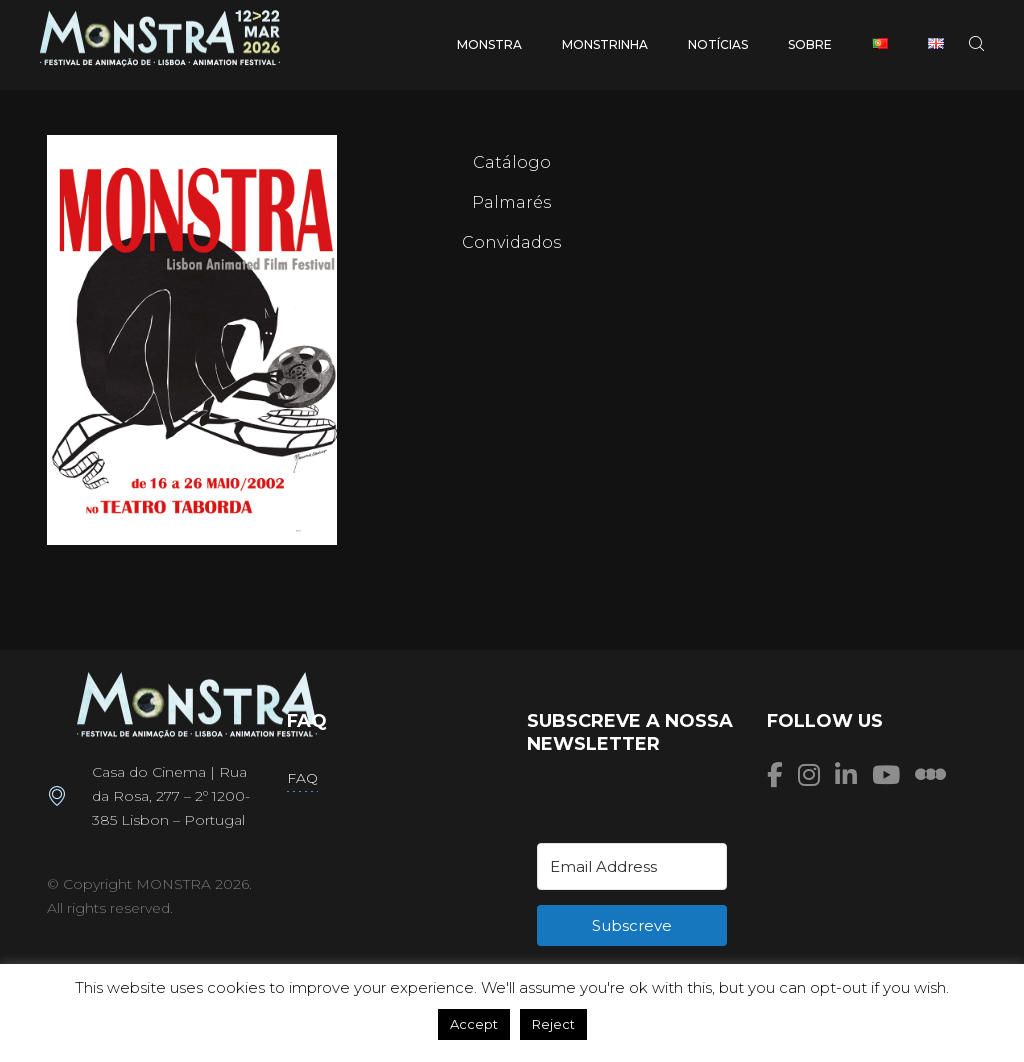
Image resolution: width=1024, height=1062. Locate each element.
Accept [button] (474, 1024)
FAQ (302, 778)
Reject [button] (553, 1024)
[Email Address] (632, 866)
